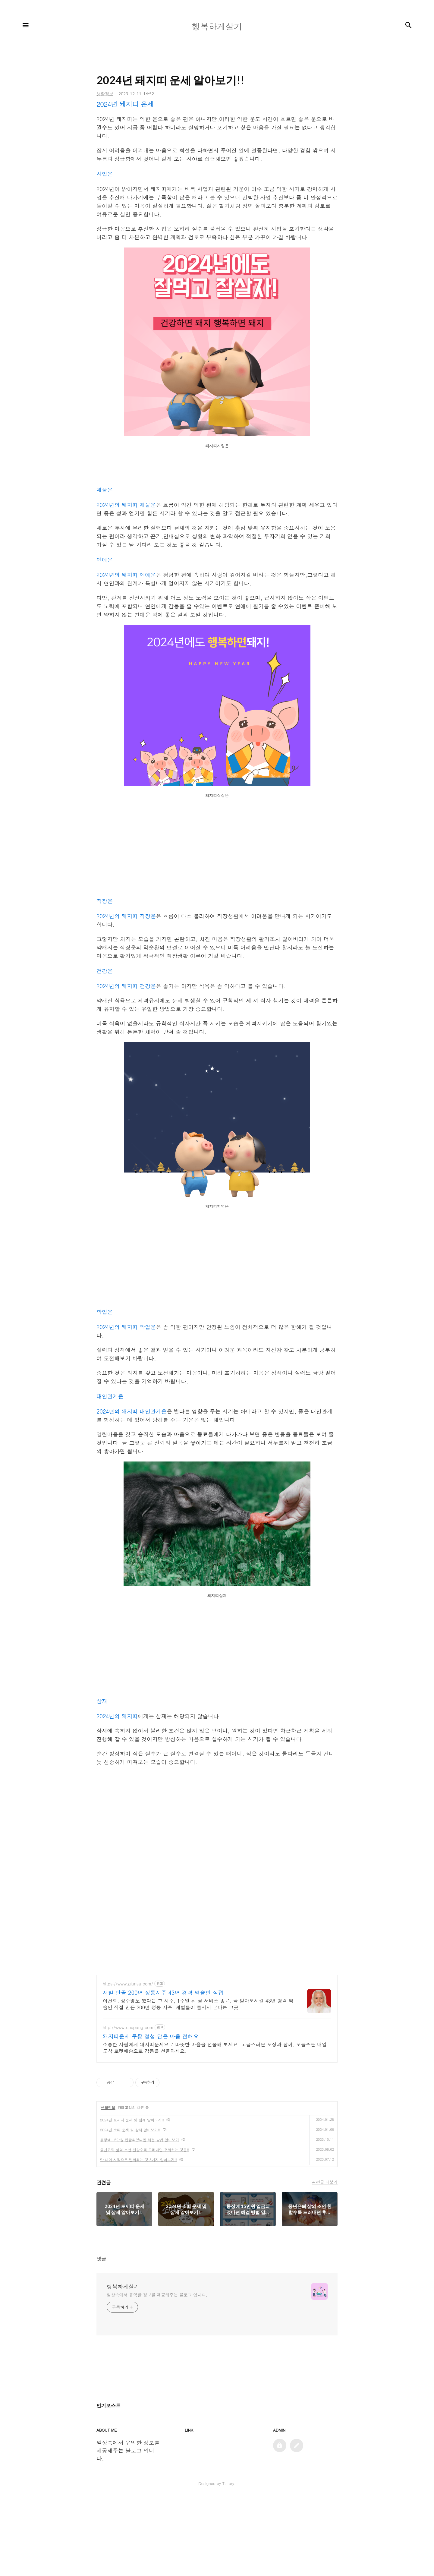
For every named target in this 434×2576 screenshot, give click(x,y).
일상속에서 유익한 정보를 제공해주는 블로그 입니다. (157, 2295)
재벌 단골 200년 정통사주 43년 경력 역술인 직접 (163, 1992)
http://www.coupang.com (128, 2027)
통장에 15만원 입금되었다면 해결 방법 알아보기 (139, 2139)
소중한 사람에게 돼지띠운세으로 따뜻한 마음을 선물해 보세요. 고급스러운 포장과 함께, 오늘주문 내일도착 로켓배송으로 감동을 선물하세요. (215, 2047)
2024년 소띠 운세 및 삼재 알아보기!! (130, 2129)
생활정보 (108, 2107)
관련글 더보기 (325, 2182)
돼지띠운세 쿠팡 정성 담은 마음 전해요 (151, 2036)
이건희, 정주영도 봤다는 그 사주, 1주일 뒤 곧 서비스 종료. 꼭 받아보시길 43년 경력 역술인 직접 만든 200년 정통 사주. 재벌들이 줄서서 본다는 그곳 (198, 2004)
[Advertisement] (217, 848)
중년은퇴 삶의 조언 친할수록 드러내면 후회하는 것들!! (144, 2149)
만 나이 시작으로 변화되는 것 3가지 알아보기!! (138, 2159)
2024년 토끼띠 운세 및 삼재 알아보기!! (132, 2119)
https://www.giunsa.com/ (128, 1983)
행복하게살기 (123, 2286)
